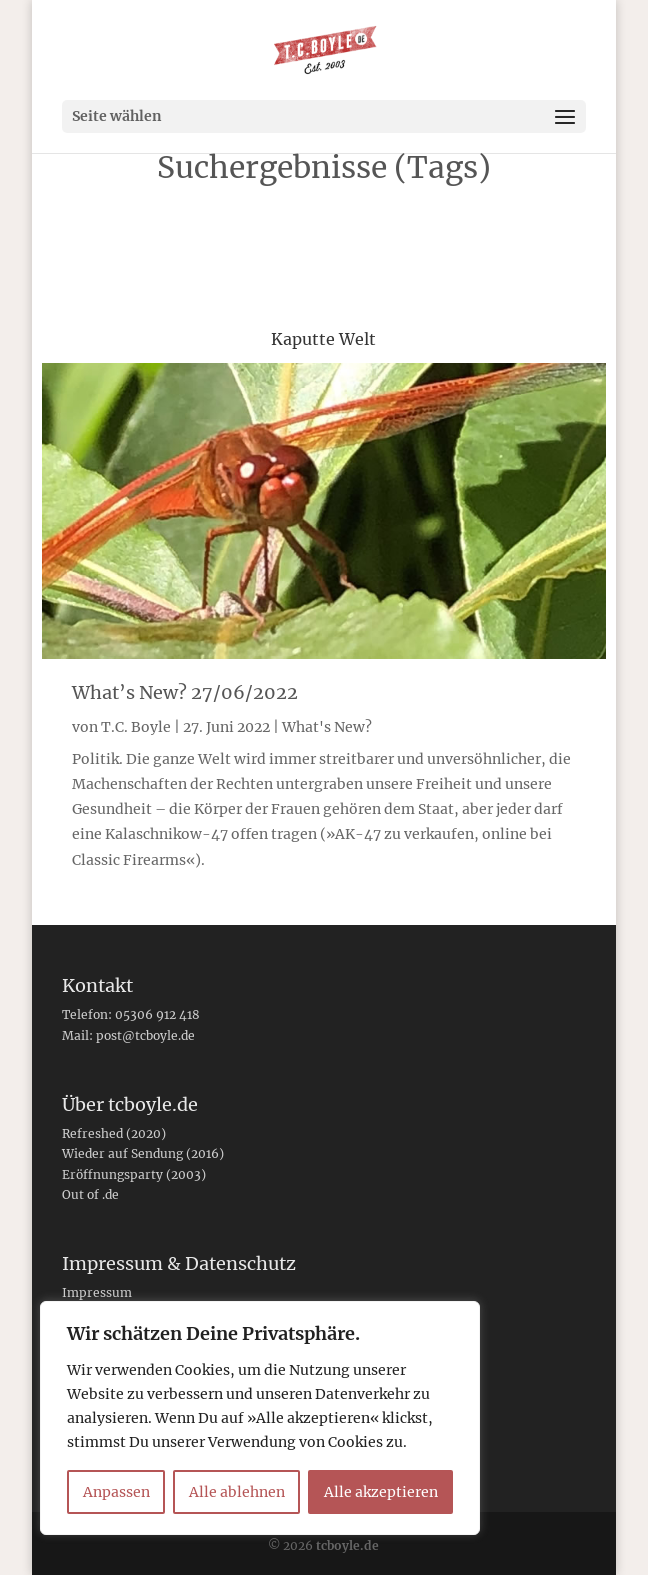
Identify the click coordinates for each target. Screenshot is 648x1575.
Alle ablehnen (237, 1492)
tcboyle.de (347, 1545)
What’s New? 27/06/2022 (185, 692)
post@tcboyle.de (145, 1035)
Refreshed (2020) (114, 1133)
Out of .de (90, 1194)
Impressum (97, 1292)
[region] (260, 1418)
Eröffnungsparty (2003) (134, 1174)
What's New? (327, 727)
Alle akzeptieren (381, 1492)
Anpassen (116, 1492)
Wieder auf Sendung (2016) (143, 1153)
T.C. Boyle (136, 727)
